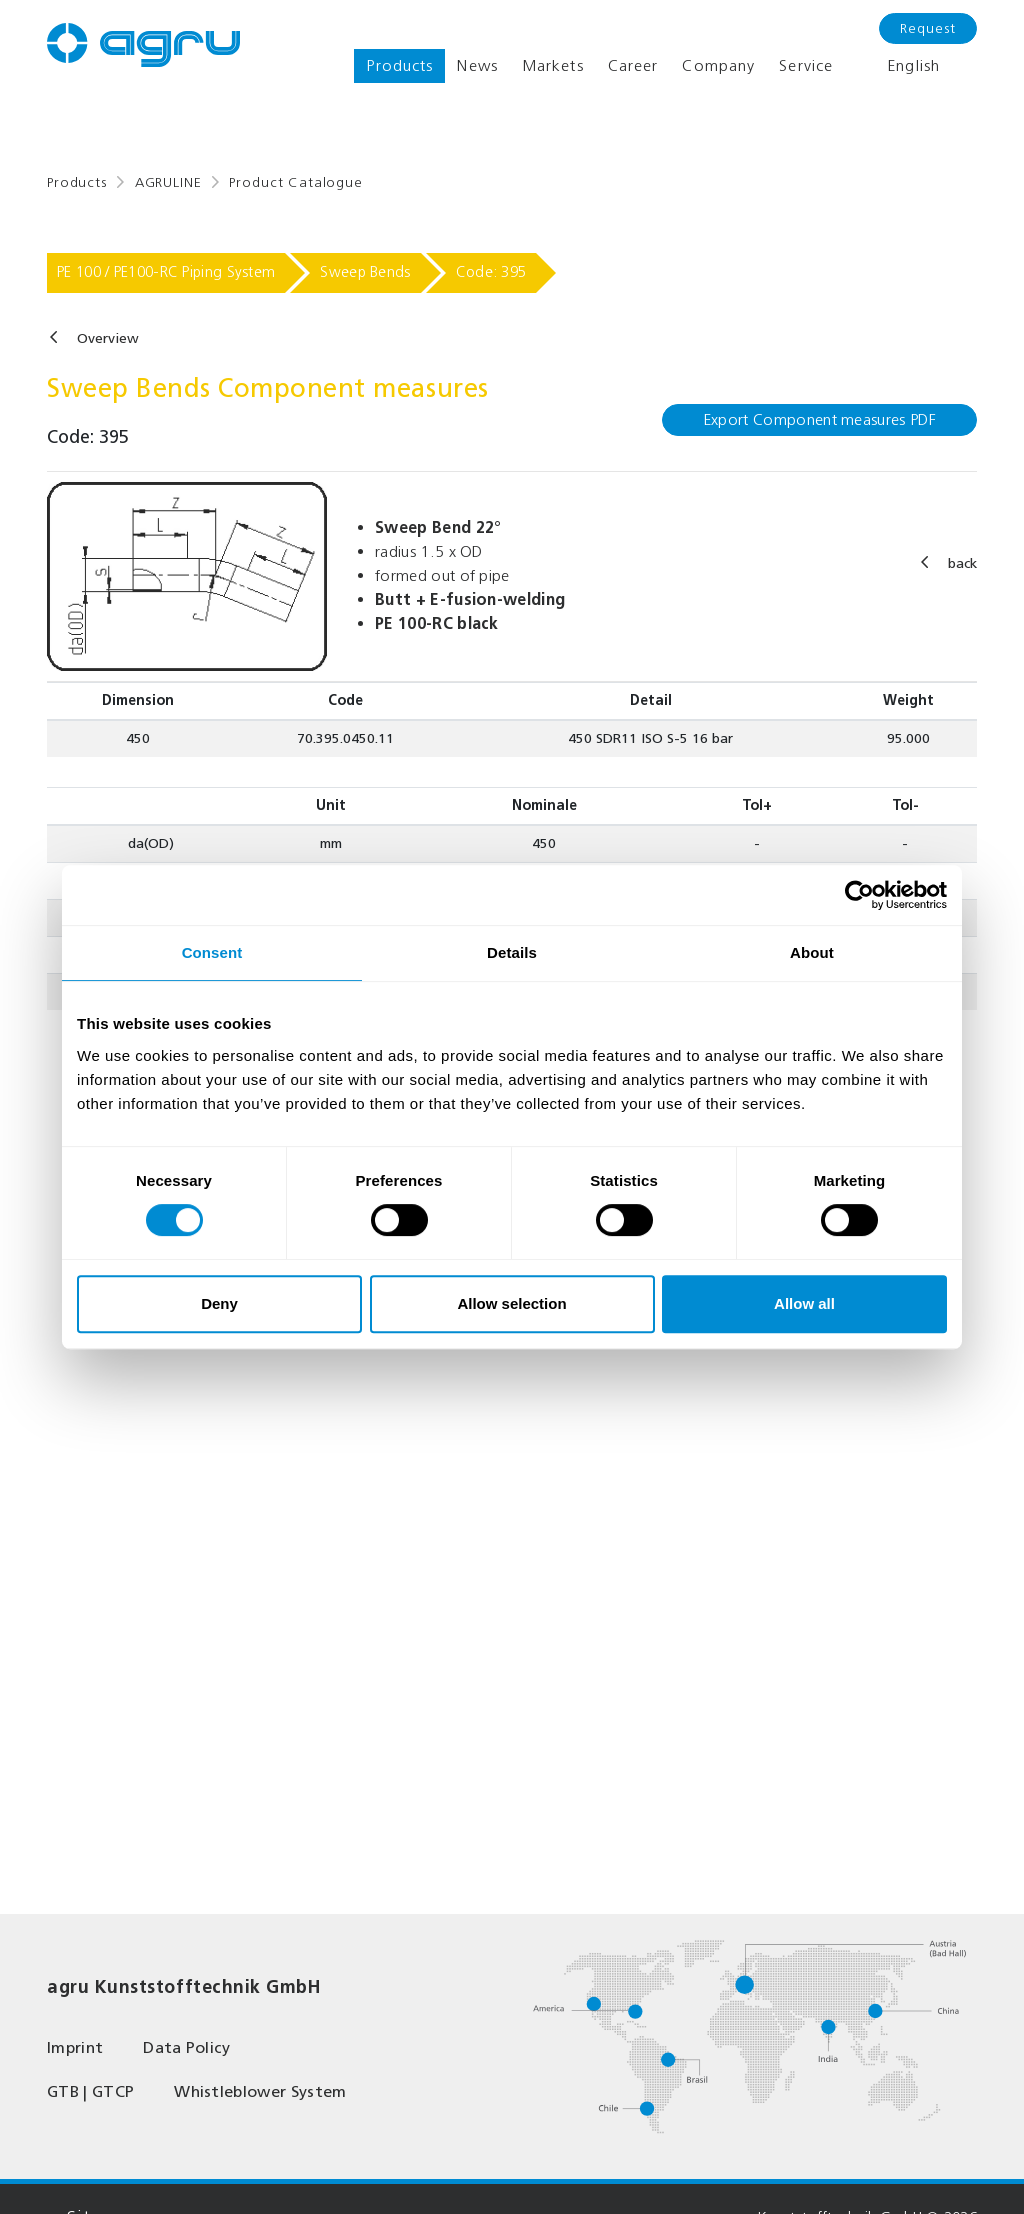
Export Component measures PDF (819, 419)
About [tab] (812, 952)
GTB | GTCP (90, 2091)
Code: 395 (491, 272)
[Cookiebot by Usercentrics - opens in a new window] (859, 895)
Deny (219, 1303)
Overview (108, 338)
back (962, 563)
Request (928, 28)
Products (399, 65)
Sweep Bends (365, 272)
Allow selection (511, 1303)
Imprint (75, 2047)
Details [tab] (512, 952)
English (898, 66)
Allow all (804, 1303)
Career (633, 65)
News (477, 65)
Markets (553, 65)
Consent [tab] (212, 952)
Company (718, 65)
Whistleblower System (260, 2091)
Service (806, 65)
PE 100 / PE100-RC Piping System (166, 272)
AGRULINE (168, 182)
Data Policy (187, 2047)
